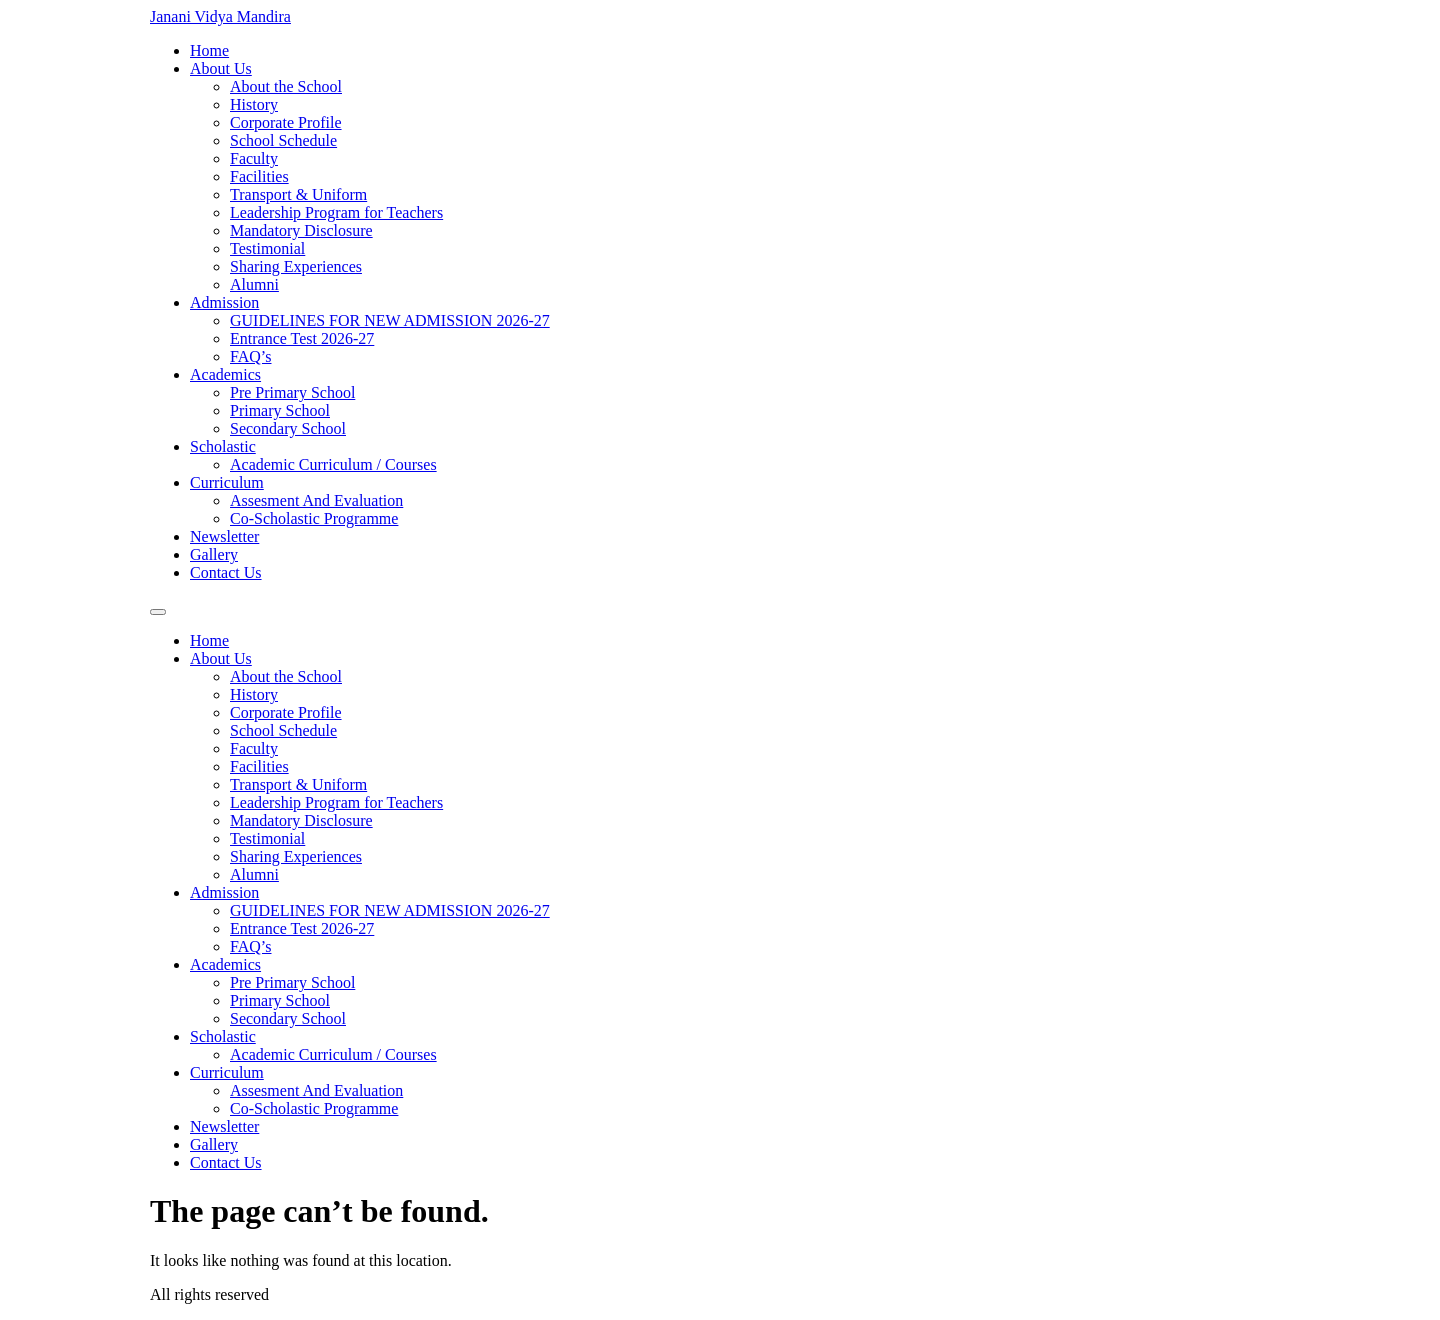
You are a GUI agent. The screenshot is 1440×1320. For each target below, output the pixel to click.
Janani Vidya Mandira (220, 16)
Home (209, 50)
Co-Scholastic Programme (314, 518)
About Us (221, 68)
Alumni (254, 284)
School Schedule (283, 140)
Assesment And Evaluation (316, 500)
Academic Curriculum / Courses (333, 464)
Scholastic (223, 446)
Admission (224, 302)
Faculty (254, 158)
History (254, 104)
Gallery (214, 554)
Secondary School (288, 428)
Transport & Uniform (298, 194)
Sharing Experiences (296, 266)
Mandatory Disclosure (301, 230)
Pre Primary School (292, 392)
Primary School (280, 410)
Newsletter (224, 536)
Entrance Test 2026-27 (302, 338)
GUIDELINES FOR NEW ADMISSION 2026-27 (390, 320)
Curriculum (227, 482)
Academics (225, 374)
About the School (286, 86)
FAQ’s (251, 356)
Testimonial (267, 248)
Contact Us (226, 572)
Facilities (259, 176)
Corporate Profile (286, 122)
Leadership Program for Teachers (336, 212)
